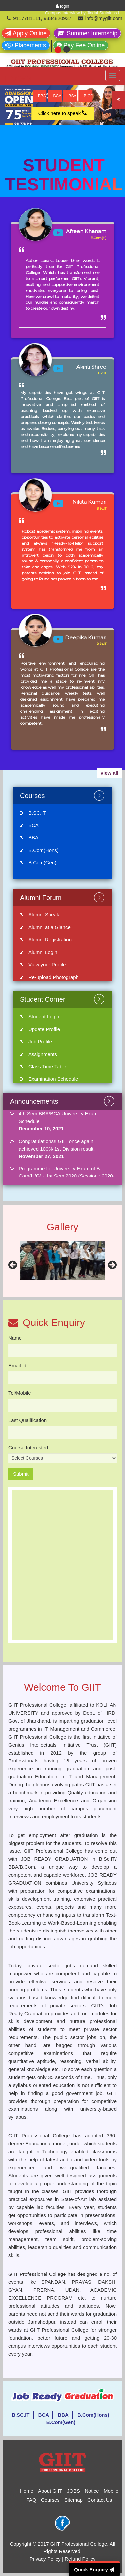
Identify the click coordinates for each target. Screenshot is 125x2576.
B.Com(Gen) (42, 862)
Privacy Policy (44, 2559)
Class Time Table (47, 1066)
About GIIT (50, 2491)
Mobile (111, 2491)
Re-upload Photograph (53, 977)
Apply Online (26, 33)
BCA (57, 96)
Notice (92, 2491)
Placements (25, 45)
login (62, 6)
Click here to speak (62, 113)
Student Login (43, 1016)
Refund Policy (80, 2559)
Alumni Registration (50, 939)
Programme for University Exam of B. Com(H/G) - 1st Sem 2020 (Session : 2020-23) (67, 1176)
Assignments (42, 1054)
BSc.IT (72, 96)
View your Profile (47, 964)
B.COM (88, 96)
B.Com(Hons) (43, 850)
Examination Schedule (53, 1079)
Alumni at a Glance (49, 927)
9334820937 (57, 18)
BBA (42, 96)
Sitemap (73, 2500)
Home (26, 2491)
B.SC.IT (37, 813)
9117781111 (27, 18)
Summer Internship (87, 33)
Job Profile (40, 1041)
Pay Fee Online (81, 45)
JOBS (73, 2491)
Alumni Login (42, 952)
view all (109, 773)
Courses (50, 2500)
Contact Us (99, 2500)
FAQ (31, 2500)
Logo (18, 79)
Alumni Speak (43, 914)
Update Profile (44, 1029)
